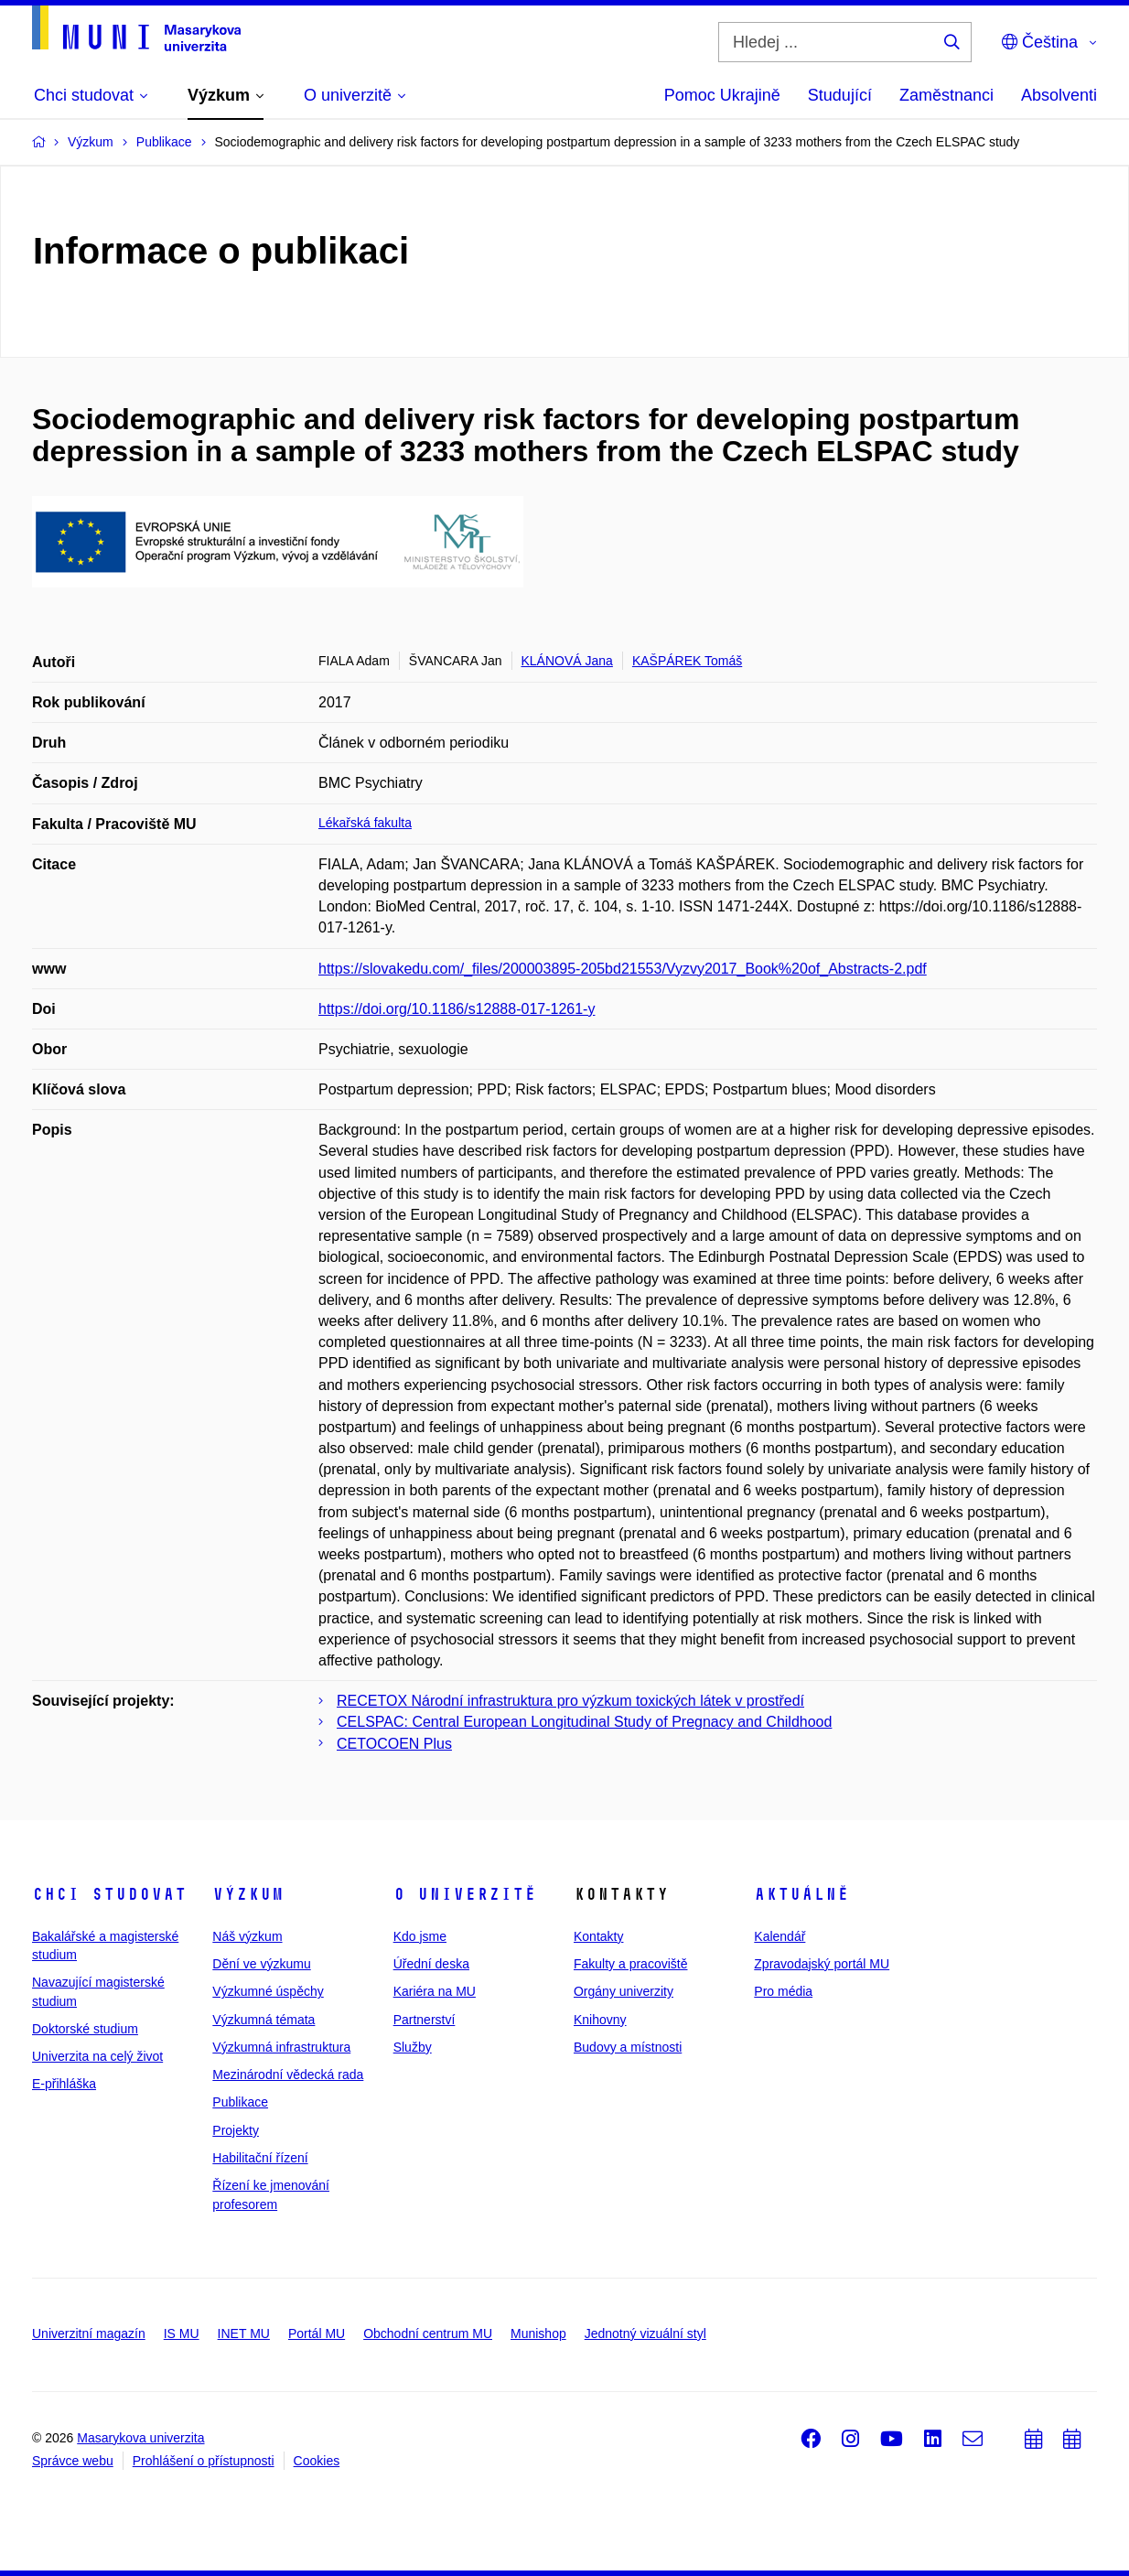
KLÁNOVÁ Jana (567, 660)
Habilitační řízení (259, 2157)
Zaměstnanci (946, 95)
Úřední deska (431, 1963)
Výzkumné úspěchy (267, 1991)
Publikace (240, 2102)
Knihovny (600, 2019)
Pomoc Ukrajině (722, 95)
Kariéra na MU (434, 1991)
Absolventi (1059, 95)
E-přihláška (64, 2083)
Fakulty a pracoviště (631, 1963)
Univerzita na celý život (97, 2056)
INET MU (244, 2333)
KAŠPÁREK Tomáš (687, 660)
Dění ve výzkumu (261, 1963)
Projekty (235, 2130)
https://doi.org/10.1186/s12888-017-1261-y (456, 1009)
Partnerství (424, 2019)
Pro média (783, 1991)
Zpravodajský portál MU (821, 1963)
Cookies (317, 2460)
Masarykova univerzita (140, 2437)
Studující (840, 95)
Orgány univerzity (623, 1991)
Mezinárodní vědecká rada (287, 2074)
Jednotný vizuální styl (645, 2333)
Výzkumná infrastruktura (281, 2047)
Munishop (538, 2333)
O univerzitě (464, 1894)
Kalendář (779, 1936)
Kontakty (598, 1936)
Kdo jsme (419, 1936)
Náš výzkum (247, 1936)
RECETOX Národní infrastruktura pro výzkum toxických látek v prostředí (570, 1700)
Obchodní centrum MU (427, 2333)
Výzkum (248, 1894)
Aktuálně (801, 1894)
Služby (412, 2047)
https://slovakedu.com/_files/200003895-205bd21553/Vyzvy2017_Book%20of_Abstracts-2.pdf (622, 968)
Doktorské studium (85, 2028)
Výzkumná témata (263, 2019)
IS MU (181, 2333)
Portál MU (316, 2333)
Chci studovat (109, 1894)
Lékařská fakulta (365, 822)
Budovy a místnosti (628, 2047)
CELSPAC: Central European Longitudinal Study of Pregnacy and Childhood (584, 1722)
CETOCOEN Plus (394, 1743)
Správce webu (72, 2460)
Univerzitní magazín (88, 2333)
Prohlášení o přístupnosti (203, 2460)
